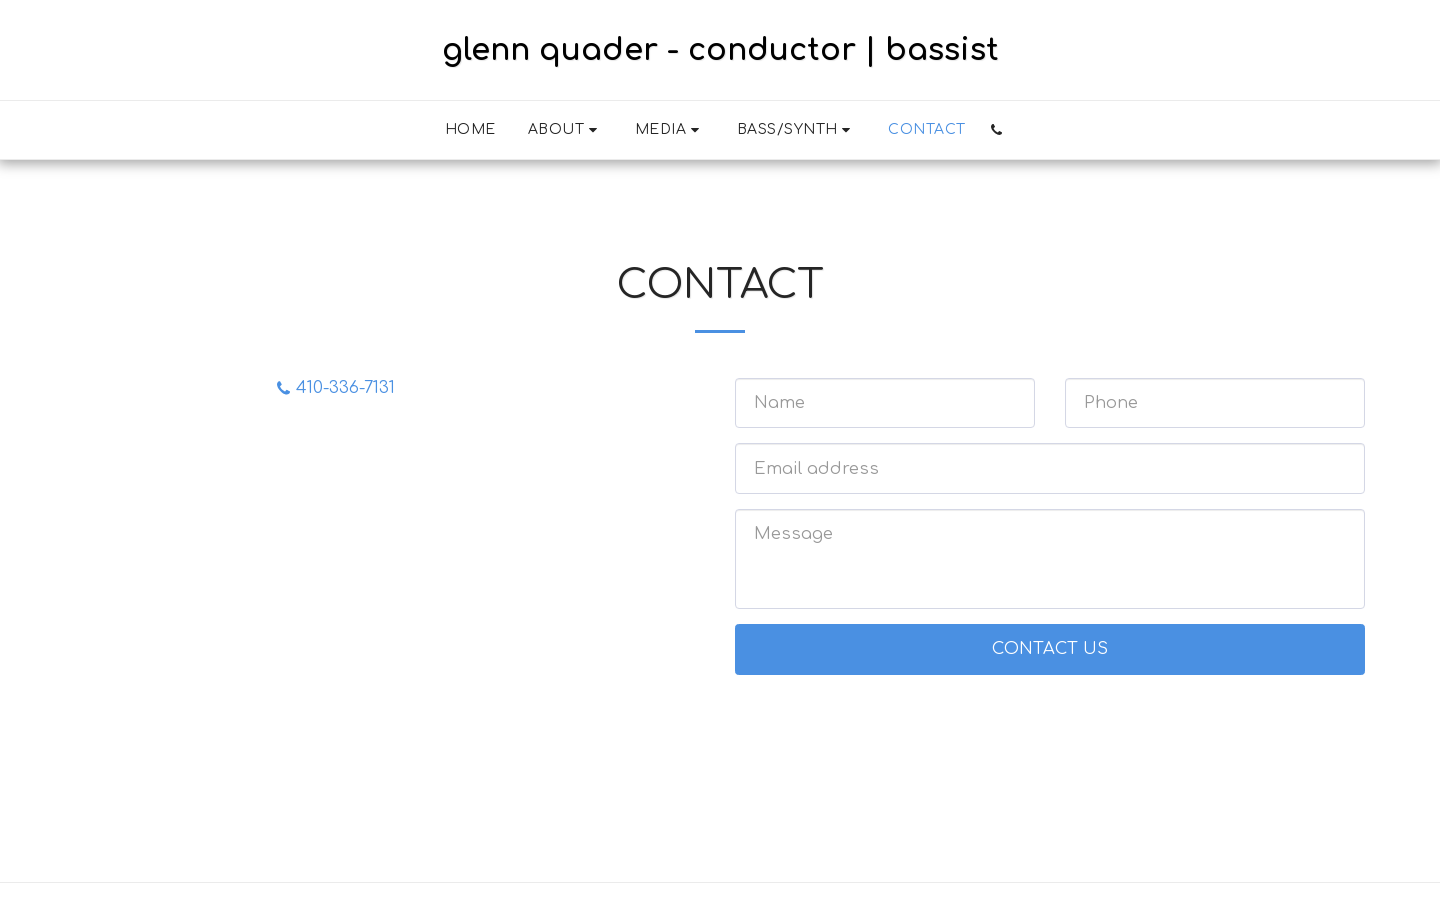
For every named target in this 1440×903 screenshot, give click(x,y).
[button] (565, 130)
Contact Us (1050, 648)
